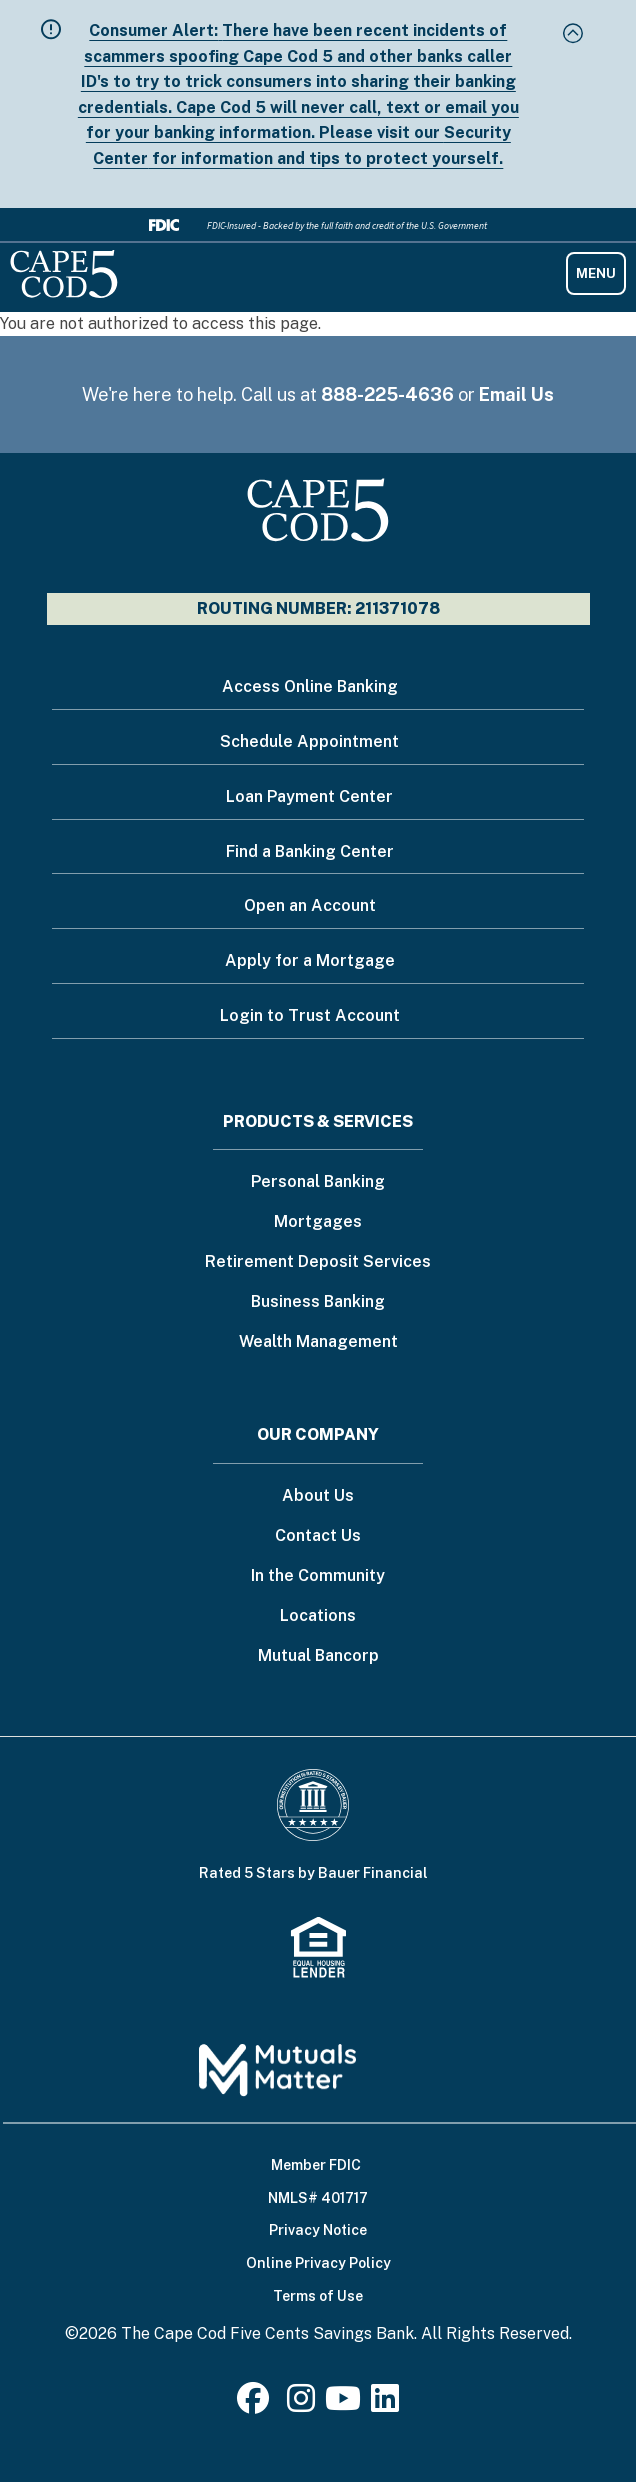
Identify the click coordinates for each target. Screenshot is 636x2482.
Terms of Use (318, 2296)
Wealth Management (318, 1342)
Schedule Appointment (309, 741)
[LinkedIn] (385, 2404)
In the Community (318, 1576)
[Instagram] (301, 2404)
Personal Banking (318, 1182)
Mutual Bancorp (318, 1656)
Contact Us (318, 1536)
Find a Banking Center (310, 851)
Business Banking (318, 1302)
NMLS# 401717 (318, 2198)
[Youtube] (343, 2404)
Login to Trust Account (310, 1015)
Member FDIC (316, 2165)
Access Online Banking (310, 686)
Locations (318, 1616)
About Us (318, 1496)
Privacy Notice (318, 2230)
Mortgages (318, 1222)
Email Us (516, 394)
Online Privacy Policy (318, 2263)
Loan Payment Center (309, 796)
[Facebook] (257, 2404)
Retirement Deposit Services (318, 1262)
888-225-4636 (387, 394)
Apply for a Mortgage (310, 960)
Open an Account (310, 905)
